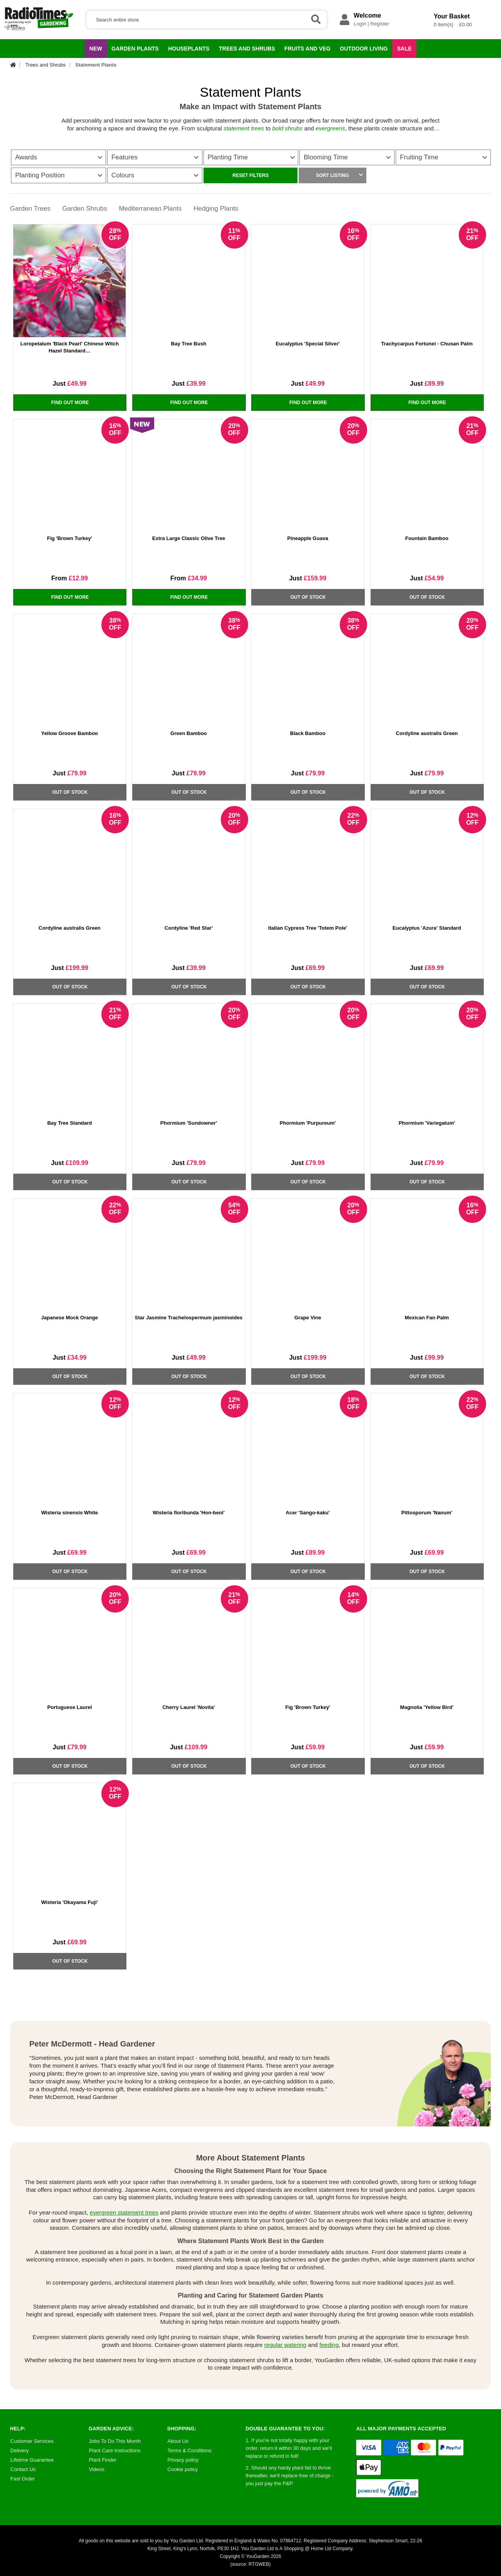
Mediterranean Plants (151, 209)
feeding (329, 2344)
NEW (95, 48)
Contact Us (23, 2469)
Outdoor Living (361, 51)
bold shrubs (287, 128)
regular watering (285, 2344)
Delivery (20, 2450)
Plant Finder (102, 2460)
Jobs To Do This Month (115, 2441)
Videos (97, 2469)
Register (379, 24)
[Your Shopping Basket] (418, 29)
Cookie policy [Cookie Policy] (183, 2469)
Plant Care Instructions (115, 2450)
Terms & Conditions (190, 2450)
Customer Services (32, 2441)
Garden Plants (133, 51)
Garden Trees (30, 209)
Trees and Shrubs (244, 51)
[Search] (206, 20)
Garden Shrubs (85, 209)
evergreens (330, 128)
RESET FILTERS (250, 175)
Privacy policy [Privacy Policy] (183, 2460)
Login (360, 24)
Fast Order (23, 2479)
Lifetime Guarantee (32, 2460)
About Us (178, 2441)
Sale (404, 48)
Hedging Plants (216, 209)
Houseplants (187, 51)
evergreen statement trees (124, 2212)
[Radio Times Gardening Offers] (39, 29)
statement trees (243, 128)
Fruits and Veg (306, 51)
